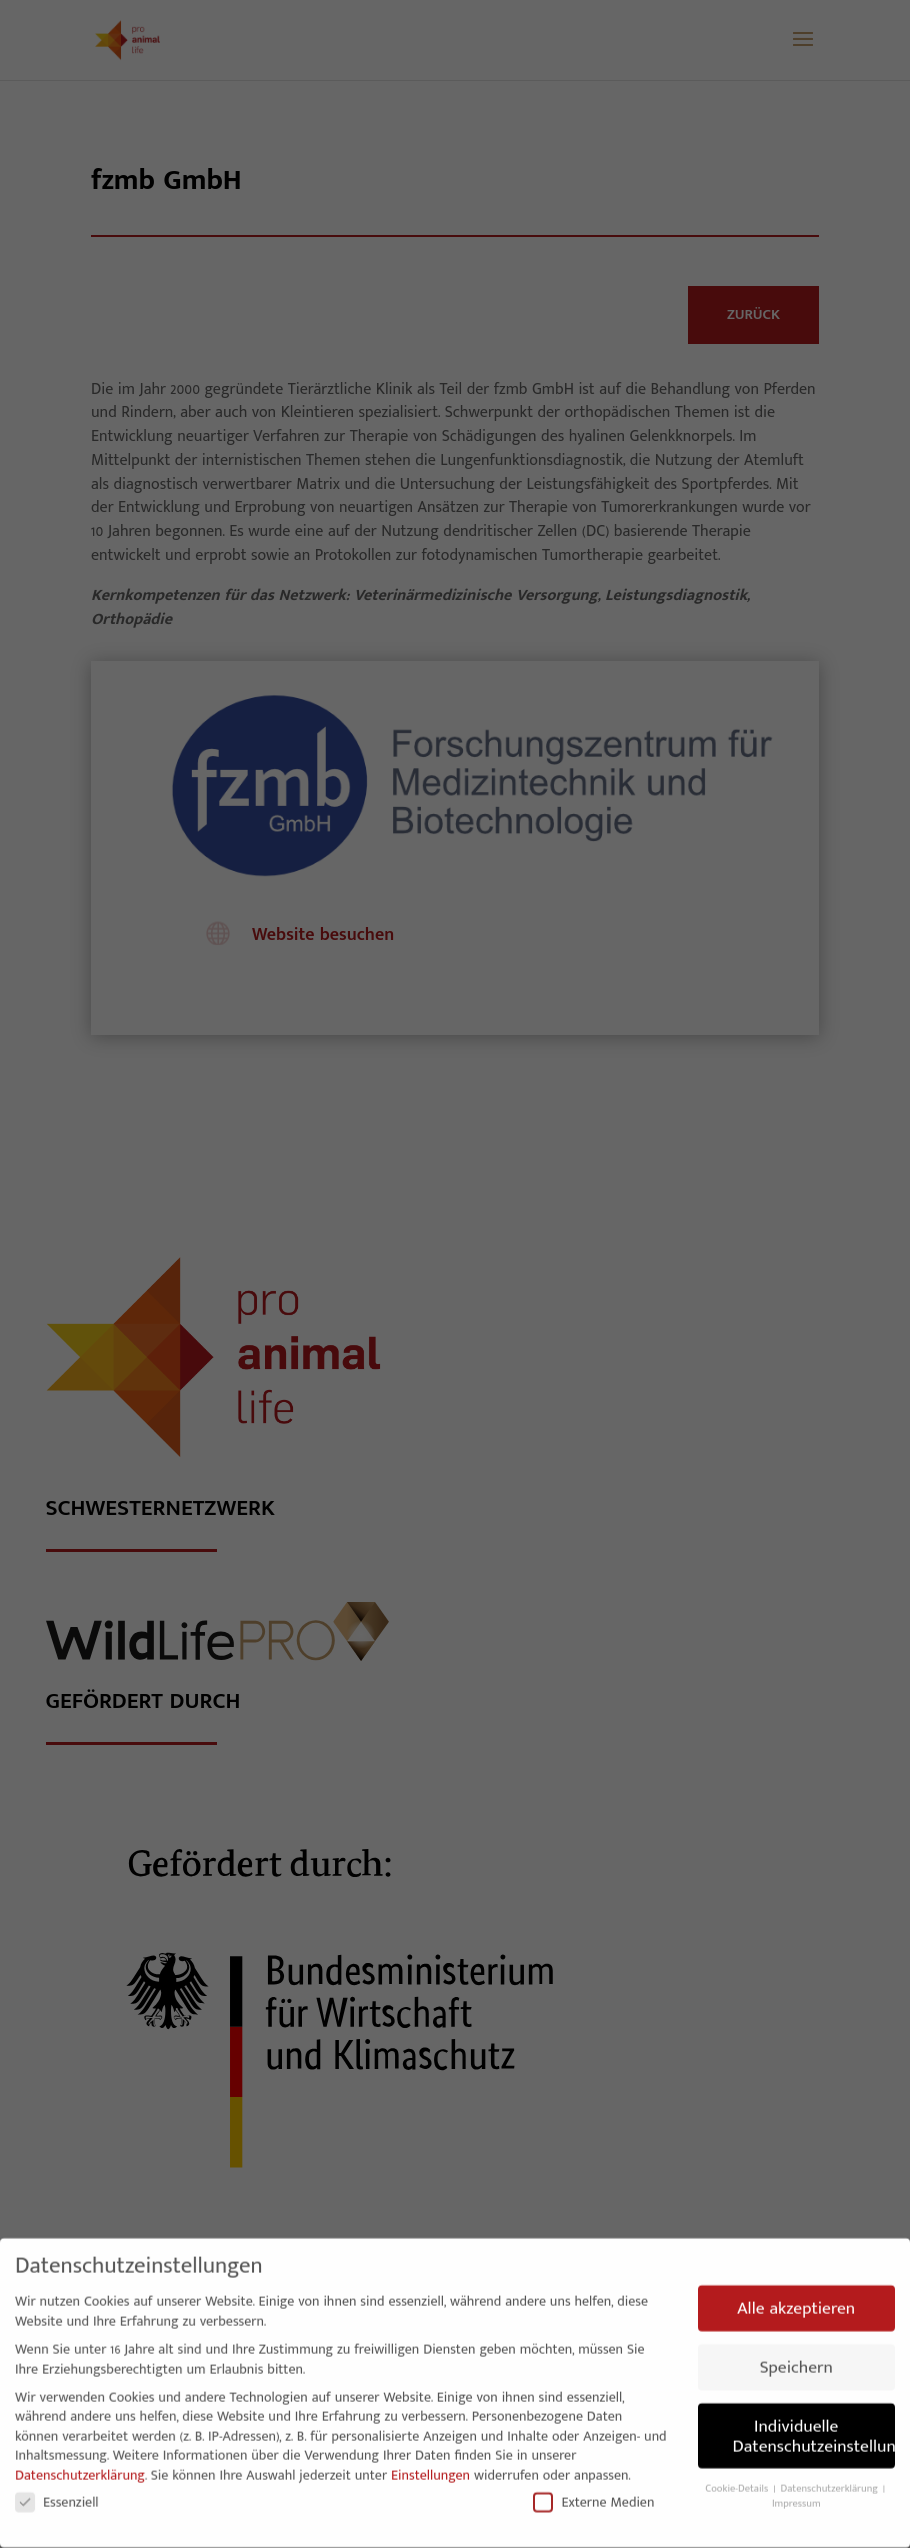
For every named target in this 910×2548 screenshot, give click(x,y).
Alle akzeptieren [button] (796, 2301)
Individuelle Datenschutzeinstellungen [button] (814, 2428)
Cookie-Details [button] (738, 2482)
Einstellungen (430, 2467)
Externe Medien (593, 2494)
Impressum (796, 2497)
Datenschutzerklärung (80, 2467)
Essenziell (57, 2494)
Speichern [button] (796, 2360)
